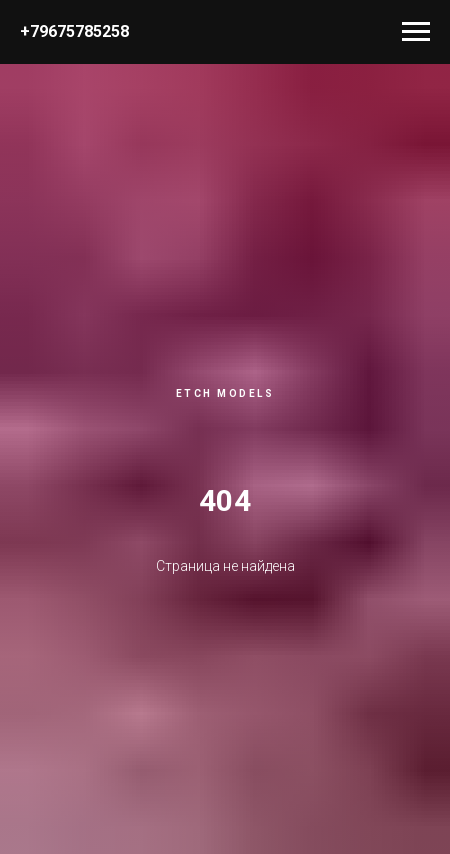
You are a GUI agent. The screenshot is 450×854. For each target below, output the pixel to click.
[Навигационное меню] (416, 32)
